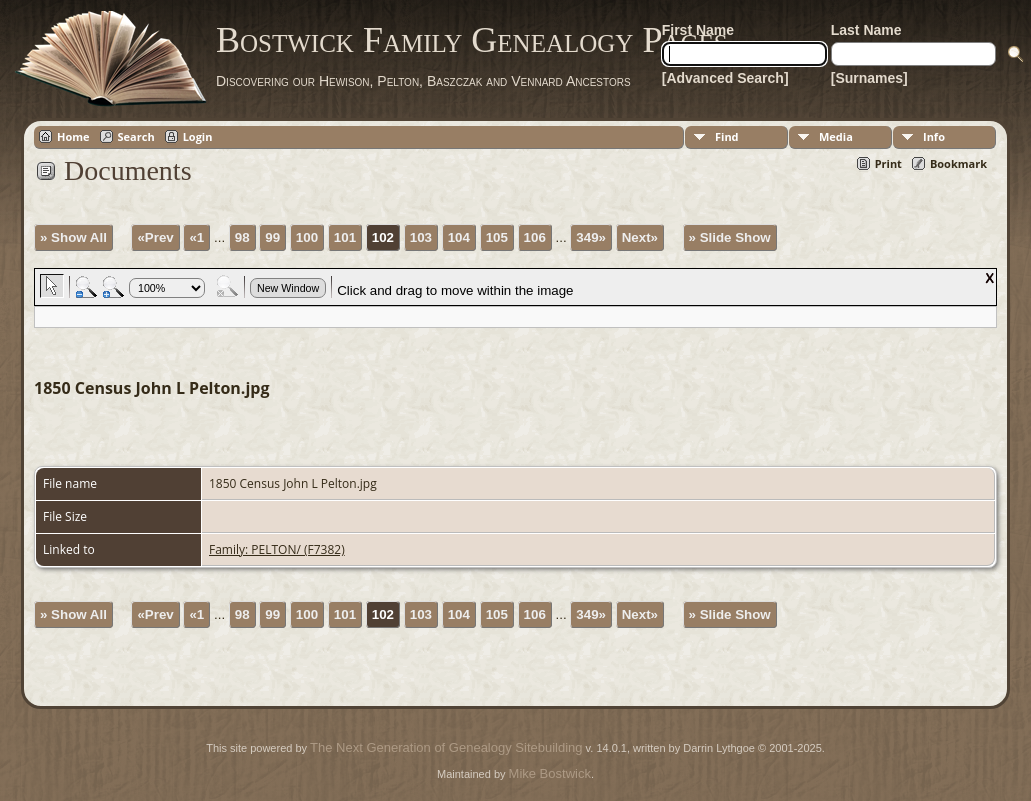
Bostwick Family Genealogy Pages (472, 40)
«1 (196, 237)
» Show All (73, 237)
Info (934, 136)
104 (459, 237)
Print (888, 163)
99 (272, 237)
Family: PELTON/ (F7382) (277, 549)
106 (535, 237)
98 (242, 237)
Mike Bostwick (550, 773)
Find (727, 136)
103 (421, 237)
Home (73, 136)
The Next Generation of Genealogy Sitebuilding (446, 747)
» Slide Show (730, 237)
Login (198, 136)
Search (136, 136)
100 (307, 237)
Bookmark (958, 163)
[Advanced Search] (725, 78)
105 (497, 237)
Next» (640, 237)
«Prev (155, 237)
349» (591, 237)
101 (345, 237)
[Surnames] (869, 78)
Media (836, 136)
